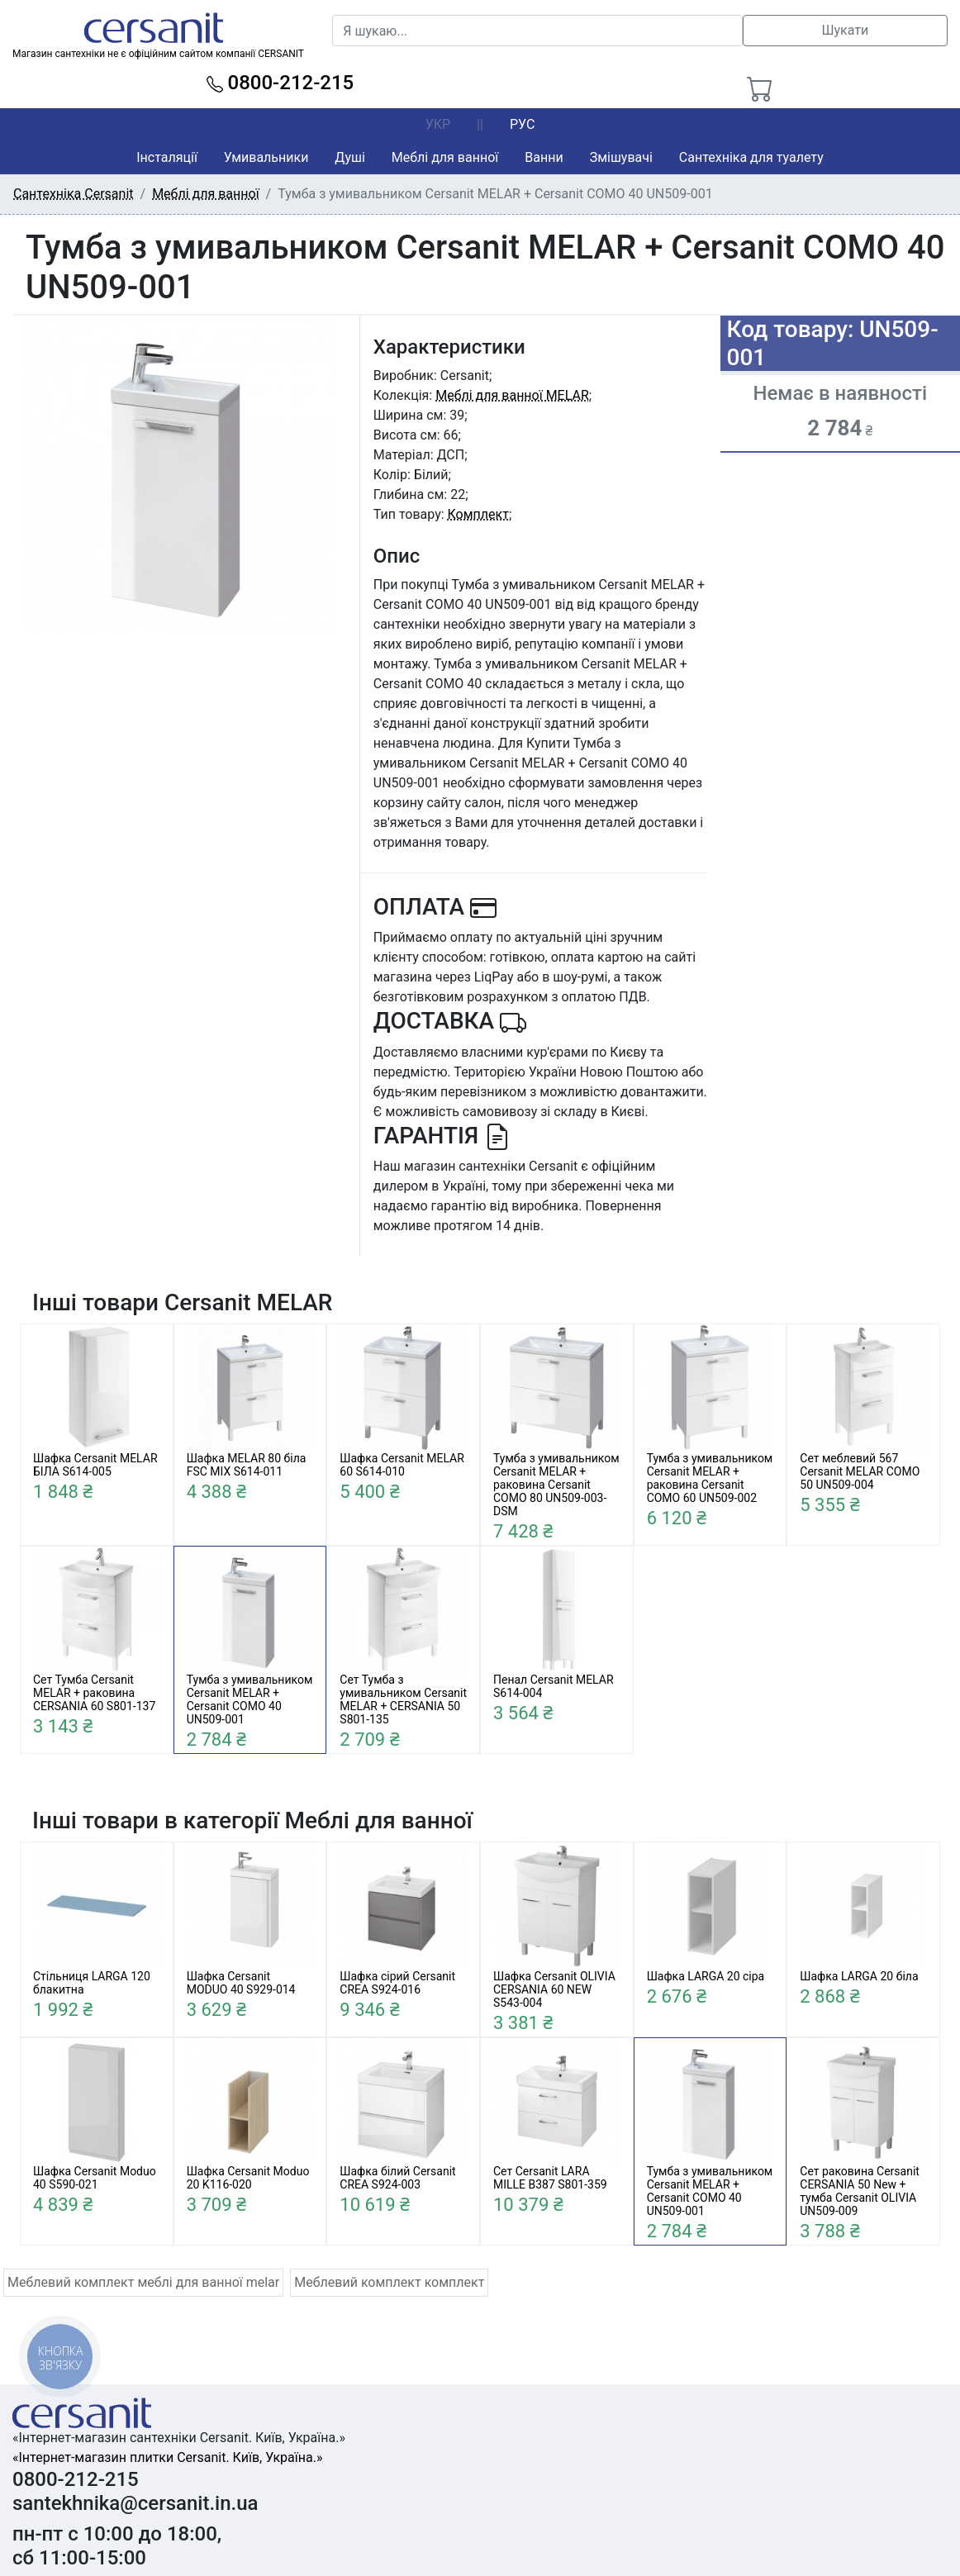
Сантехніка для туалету (751, 157)
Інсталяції (166, 157)
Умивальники (266, 157)
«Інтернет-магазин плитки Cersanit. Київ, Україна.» (167, 2457)
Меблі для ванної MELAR (512, 395)
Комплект (478, 514)
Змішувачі (621, 157)
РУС (522, 124)
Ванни (544, 157)
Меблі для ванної (445, 157)
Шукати (844, 30)
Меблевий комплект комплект (389, 2282)
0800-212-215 (280, 82)
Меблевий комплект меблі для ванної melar (143, 2282)
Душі (349, 157)
